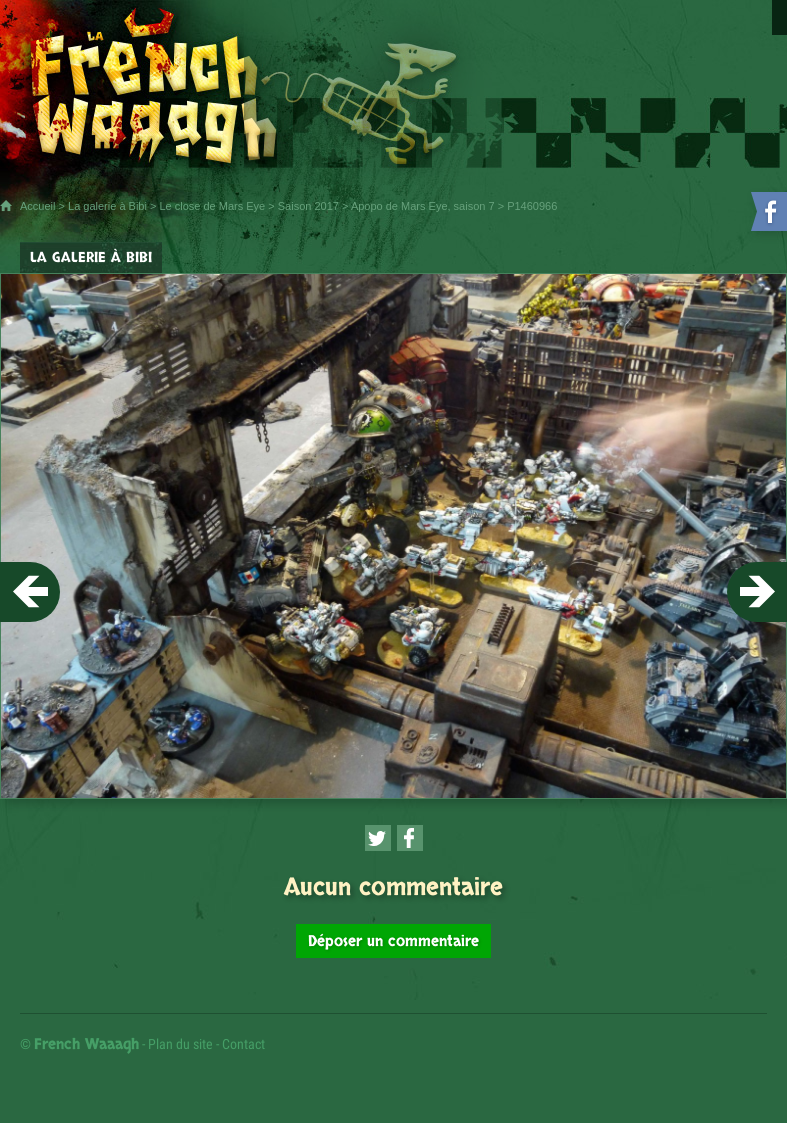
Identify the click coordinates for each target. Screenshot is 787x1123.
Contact (243, 1044)
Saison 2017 (308, 206)
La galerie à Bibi (107, 206)
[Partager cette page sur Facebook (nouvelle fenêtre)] (410, 838)
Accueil (37, 206)
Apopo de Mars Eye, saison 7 (423, 206)
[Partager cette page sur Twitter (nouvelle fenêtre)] (378, 838)
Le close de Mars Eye (212, 206)
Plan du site (180, 1044)
